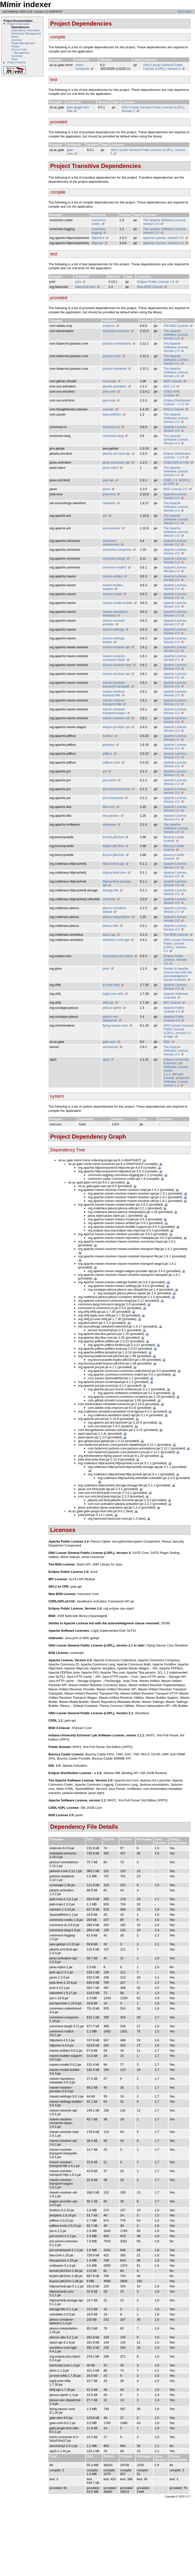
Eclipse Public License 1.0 (155, 281)
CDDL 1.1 (171, 480)
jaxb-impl (109, 400)
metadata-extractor (116, 331)
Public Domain (174, 1076)
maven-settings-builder (114, 640)
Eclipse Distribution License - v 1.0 (177, 402)
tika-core (109, 807)
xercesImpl (110, 1047)
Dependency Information (25, 30)
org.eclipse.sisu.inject (118, 956)
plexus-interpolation (116, 917)
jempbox (109, 745)
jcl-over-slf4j (111, 985)
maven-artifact (113, 576)
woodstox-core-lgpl (116, 940)
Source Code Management (20, 51)
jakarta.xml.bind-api (116, 453)
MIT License (172, 1002)
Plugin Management (23, 43)
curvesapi (109, 381)
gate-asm (109, 1042)
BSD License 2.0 (175, 489)
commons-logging (98, 230)
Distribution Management (26, 33)
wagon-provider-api (116, 727)
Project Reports (16, 62)
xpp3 (106, 1059)
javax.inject (110, 467)
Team (14, 59)
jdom (106, 968)
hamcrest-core (85, 287)
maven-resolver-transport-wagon (114, 711)
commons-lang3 (114, 558)
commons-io (111, 427)
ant (105, 515)
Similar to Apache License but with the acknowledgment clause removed (178, 974)
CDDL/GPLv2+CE (176, 462)
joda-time (109, 494)
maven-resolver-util (116, 718)
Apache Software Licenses (176, 995)
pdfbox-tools (111, 762)
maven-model (112, 594)
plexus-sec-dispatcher (111, 1018)
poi (105, 771)
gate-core (70, 151)
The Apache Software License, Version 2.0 (176, 334)
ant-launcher (111, 528)
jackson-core (112, 356)
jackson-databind (115, 368)
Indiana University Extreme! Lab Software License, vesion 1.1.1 (176, 1067)
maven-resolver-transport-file (114, 693)
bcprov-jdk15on (113, 855)
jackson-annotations (117, 343)
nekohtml (109, 503)
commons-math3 (114, 567)
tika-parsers (111, 815)
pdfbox (107, 753)
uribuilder (109, 899)
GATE (187, 2496)
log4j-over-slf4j (113, 994)
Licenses (16, 39)
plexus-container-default (115, 910)
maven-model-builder (118, 603)
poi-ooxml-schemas (116, 789)
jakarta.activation (115, 386)
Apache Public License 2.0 (174, 1009)
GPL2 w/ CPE (177, 482)
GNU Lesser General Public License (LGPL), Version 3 (162, 66)
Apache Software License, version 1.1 (177, 1081)
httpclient (97, 238)
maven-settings (113, 629)
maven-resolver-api (116, 647)
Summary (17, 55)
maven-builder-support (113, 587)
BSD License (173, 381)
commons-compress (117, 549)
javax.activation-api (116, 462)
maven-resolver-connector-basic (114, 658)
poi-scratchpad (113, 798)
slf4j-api (108, 1002)
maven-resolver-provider (114, 622)
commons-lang (113, 436)
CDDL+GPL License (172, 393)
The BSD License (176, 326)
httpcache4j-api (113, 863)
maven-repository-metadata (115, 613)
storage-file (110, 890)
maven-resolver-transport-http (114, 702)
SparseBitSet (112, 414)
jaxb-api (108, 480)
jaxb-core (109, 391)
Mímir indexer (185, 11)
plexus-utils (111, 926)
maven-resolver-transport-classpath (116, 684)
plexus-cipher (112, 1008)
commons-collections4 (111, 542)
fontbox (108, 736)
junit (78, 281)
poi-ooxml (109, 780)
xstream (108, 409)
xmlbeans (109, 824)
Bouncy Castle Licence (174, 839)
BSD (167, 1042)
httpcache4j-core (114, 872)
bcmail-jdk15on (113, 837)
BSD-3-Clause (174, 409)
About (14, 36)
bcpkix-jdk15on (113, 846)
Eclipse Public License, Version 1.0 (175, 959)
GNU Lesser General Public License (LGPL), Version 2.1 (178, 945)
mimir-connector (82, 66)
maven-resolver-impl (117, 665)
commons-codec (98, 222)
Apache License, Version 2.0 (163, 238)
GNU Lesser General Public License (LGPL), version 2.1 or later (178, 1031)
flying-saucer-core (115, 1025)
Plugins (15, 46)
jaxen (106, 489)
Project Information (18, 23)
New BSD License (150, 287)
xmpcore (109, 326)
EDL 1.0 (169, 386)
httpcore (97, 243)
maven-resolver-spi (116, 674)
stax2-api (109, 934)
